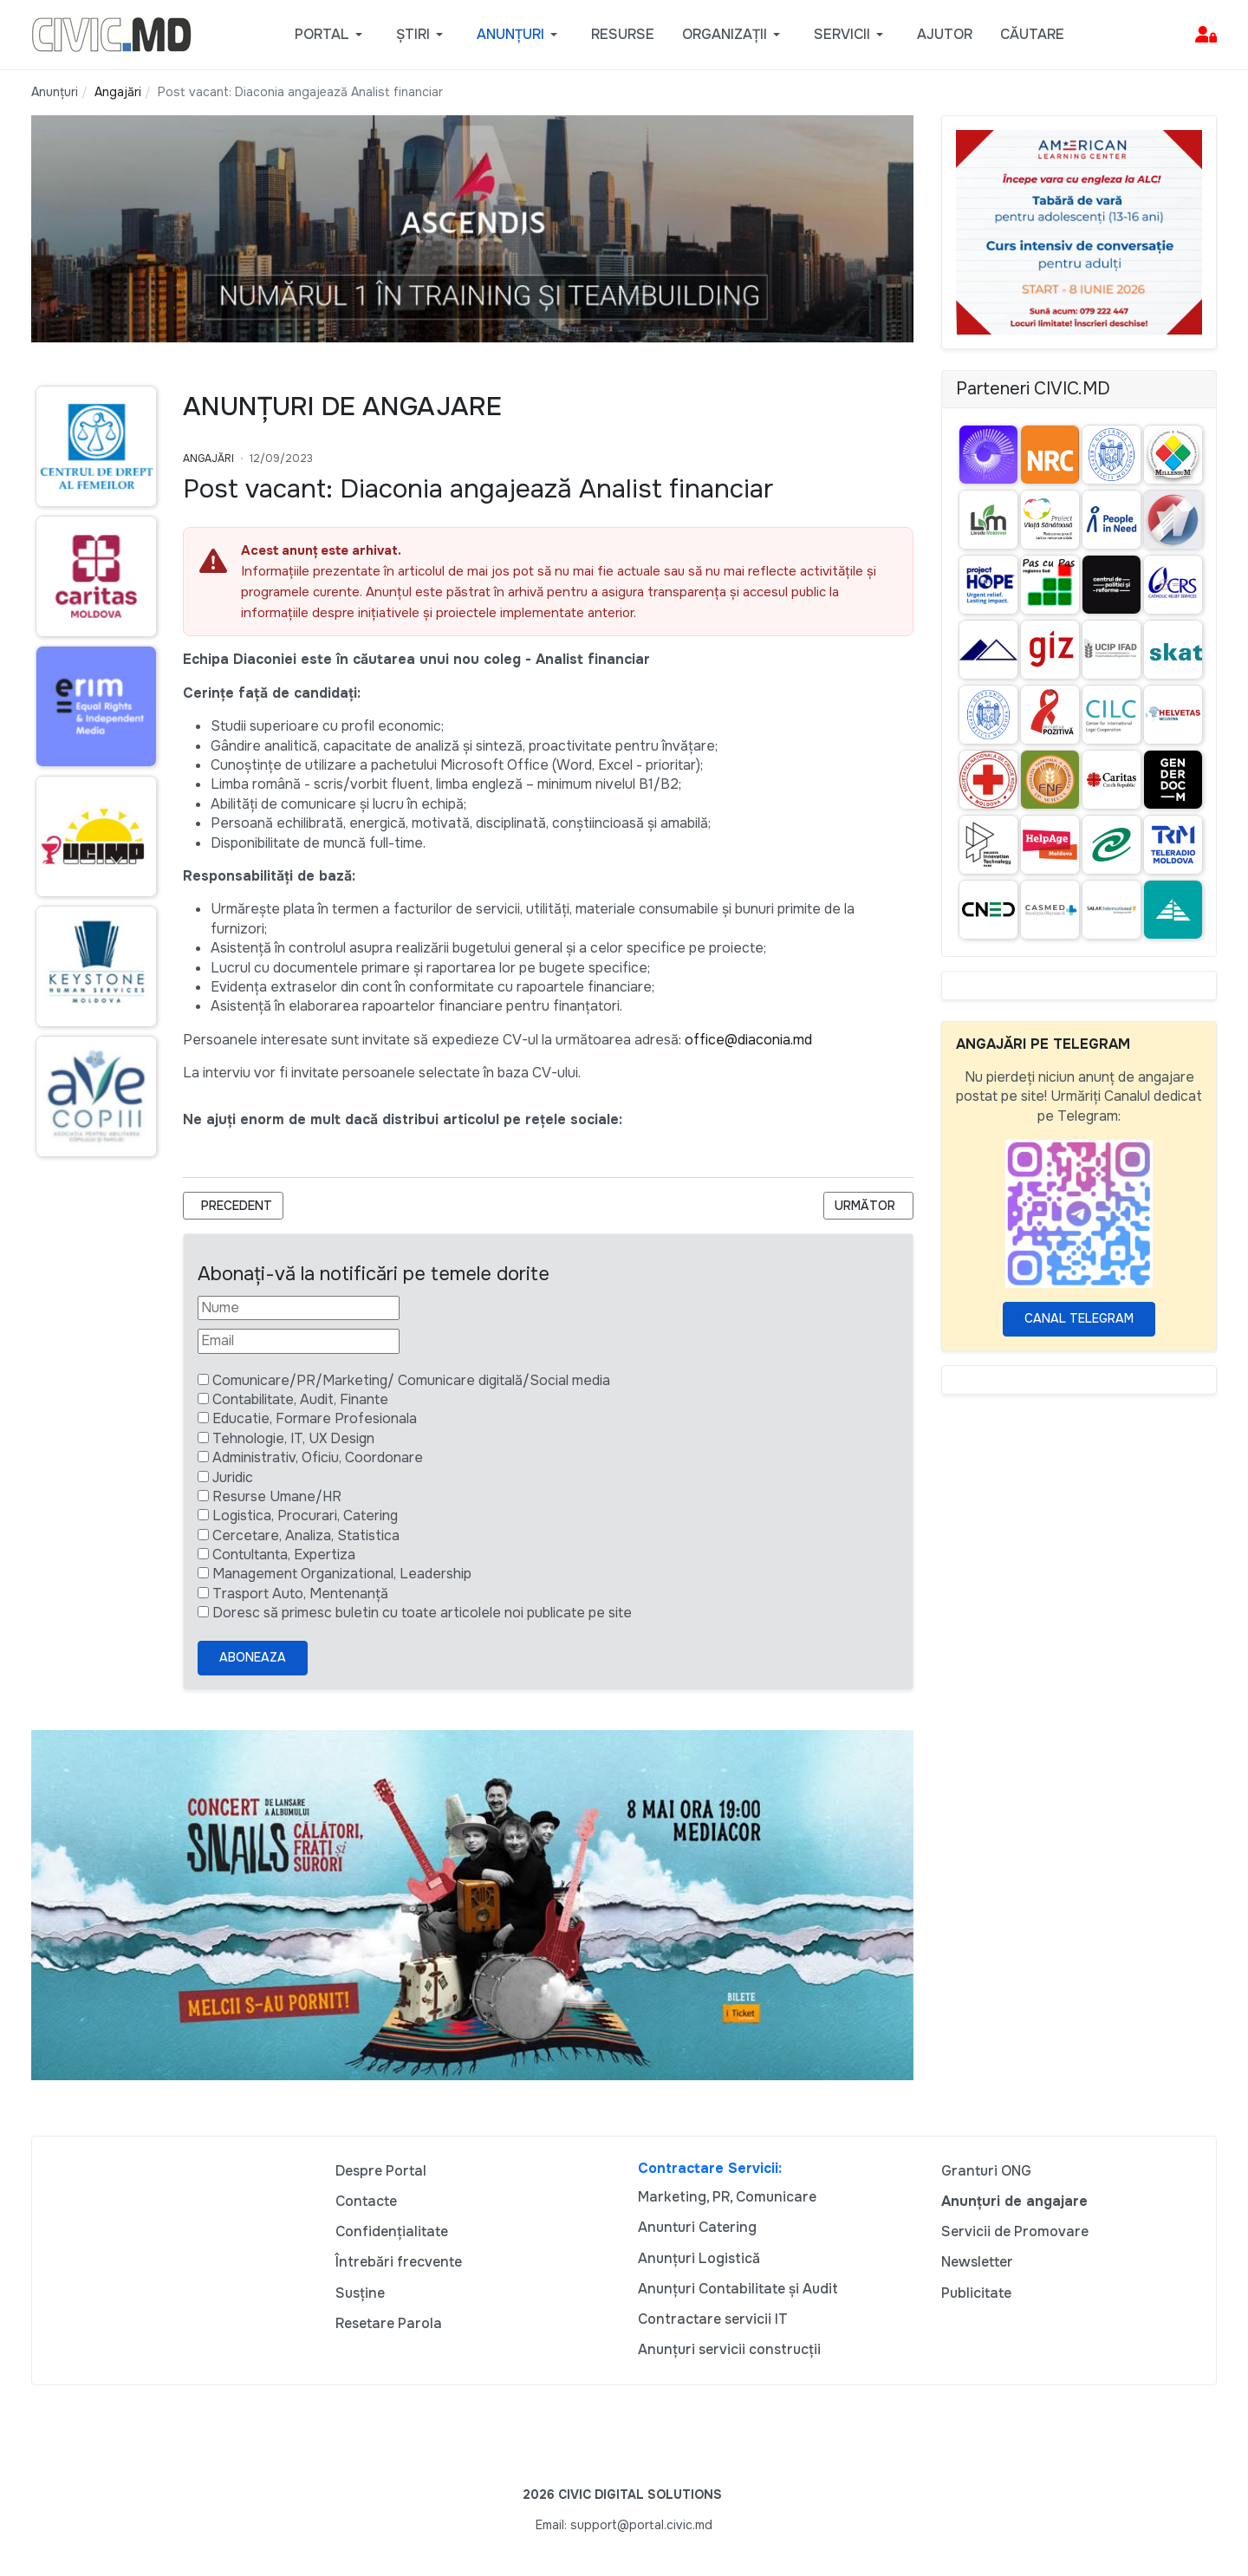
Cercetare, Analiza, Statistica (306, 1535)
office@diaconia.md (748, 1040)
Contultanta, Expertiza (283, 1554)
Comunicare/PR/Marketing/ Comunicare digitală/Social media (411, 1380)
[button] (331, 34)
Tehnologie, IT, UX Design (293, 1438)
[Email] (299, 1341)
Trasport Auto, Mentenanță (300, 1593)
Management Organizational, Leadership (341, 1573)
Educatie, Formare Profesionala (314, 1418)
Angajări (208, 458)
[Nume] (299, 1308)
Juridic (232, 1477)
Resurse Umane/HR (276, 1496)
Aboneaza (252, 1657)
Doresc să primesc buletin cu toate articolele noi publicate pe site (422, 1612)
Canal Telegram (1079, 1318)
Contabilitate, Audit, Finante (300, 1399)
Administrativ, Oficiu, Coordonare (317, 1457)
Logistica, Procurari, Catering (305, 1515)
